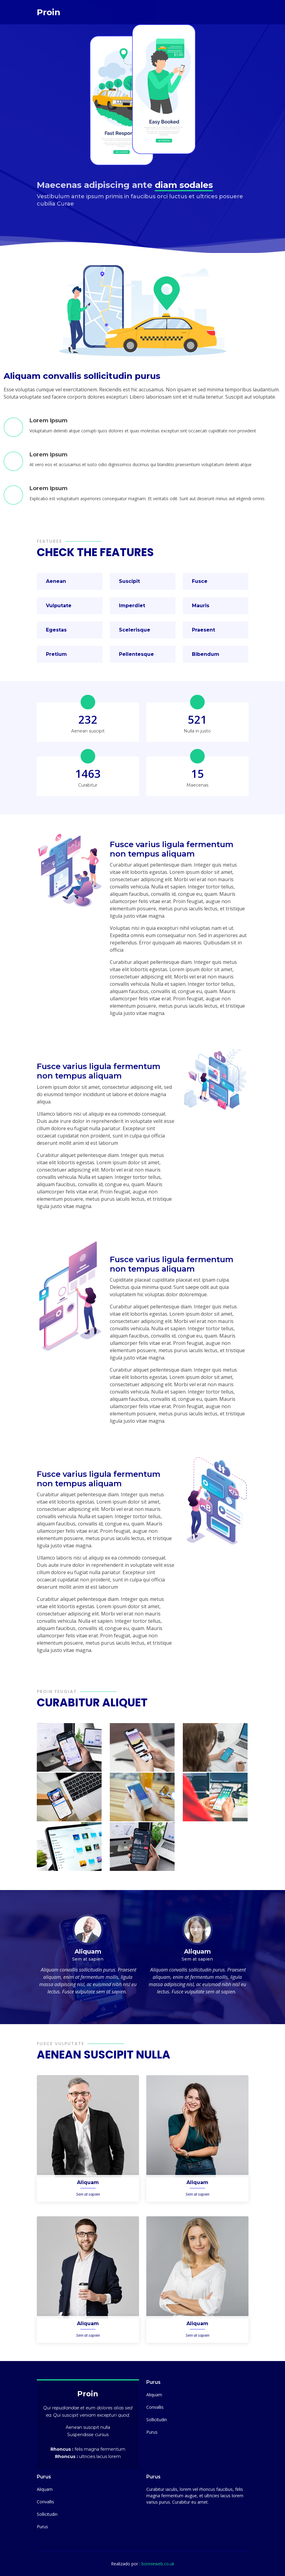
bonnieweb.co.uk (157, 2564)
